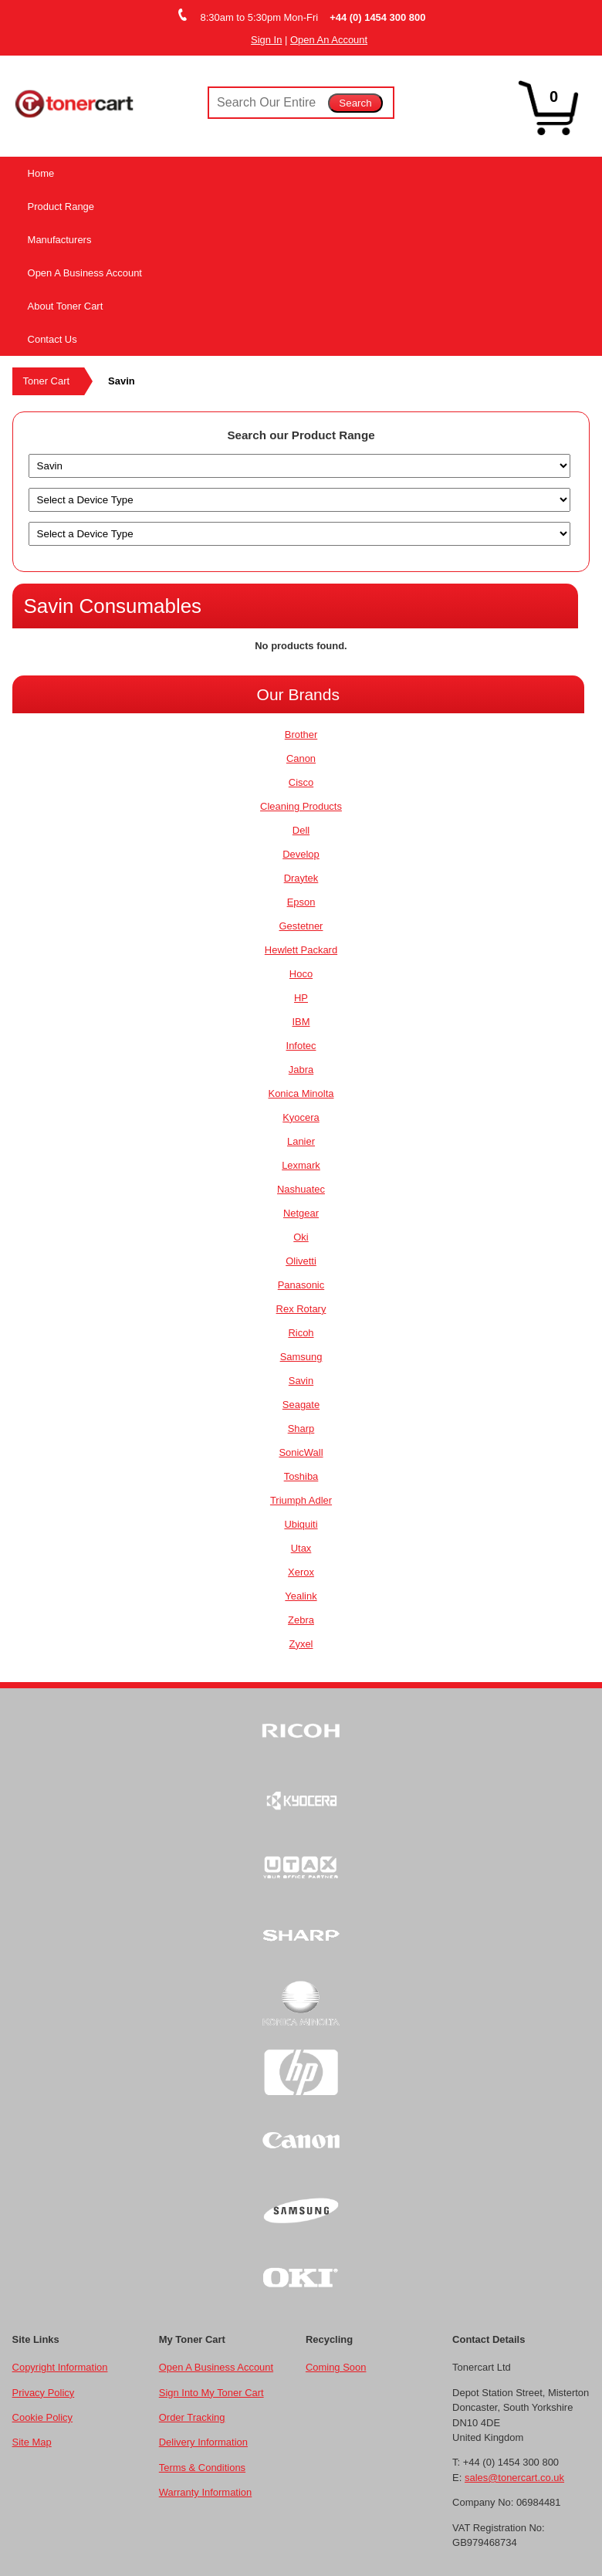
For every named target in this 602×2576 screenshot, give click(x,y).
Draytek (301, 878)
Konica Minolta (301, 1093)
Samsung (301, 1356)
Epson (301, 902)
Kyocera (301, 1117)
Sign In (266, 40)
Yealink (300, 1596)
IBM (300, 1021)
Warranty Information (205, 2492)
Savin (301, 1380)
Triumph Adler (301, 1500)
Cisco (301, 782)
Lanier (301, 1141)
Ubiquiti (300, 1524)
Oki (300, 1237)
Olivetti (301, 1261)
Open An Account (328, 40)
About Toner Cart (65, 306)
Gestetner (301, 926)
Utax (301, 1548)
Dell (301, 830)
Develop (301, 854)
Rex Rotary (301, 1309)
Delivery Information (203, 2442)
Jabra (301, 1069)
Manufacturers (60, 239)
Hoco (301, 974)
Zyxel (301, 1644)
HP (301, 998)
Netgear (301, 1213)
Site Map (32, 2442)
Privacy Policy (43, 2392)
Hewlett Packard (301, 950)
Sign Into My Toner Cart (211, 2392)
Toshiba (301, 1476)
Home (41, 173)
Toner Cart (46, 381)
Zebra (301, 1620)
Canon (301, 758)
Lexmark (301, 1165)
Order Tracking (192, 2417)
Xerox (301, 1572)
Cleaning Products (301, 806)
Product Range (61, 206)
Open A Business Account (85, 273)
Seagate (301, 1404)
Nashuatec (301, 1189)
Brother (301, 734)
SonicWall (301, 1452)
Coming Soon (336, 2367)
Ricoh (300, 1333)
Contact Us (52, 339)
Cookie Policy (42, 2417)
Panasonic (301, 1285)
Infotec (301, 1045)
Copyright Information (60, 2367)
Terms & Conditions (202, 2467)
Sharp (301, 1428)
